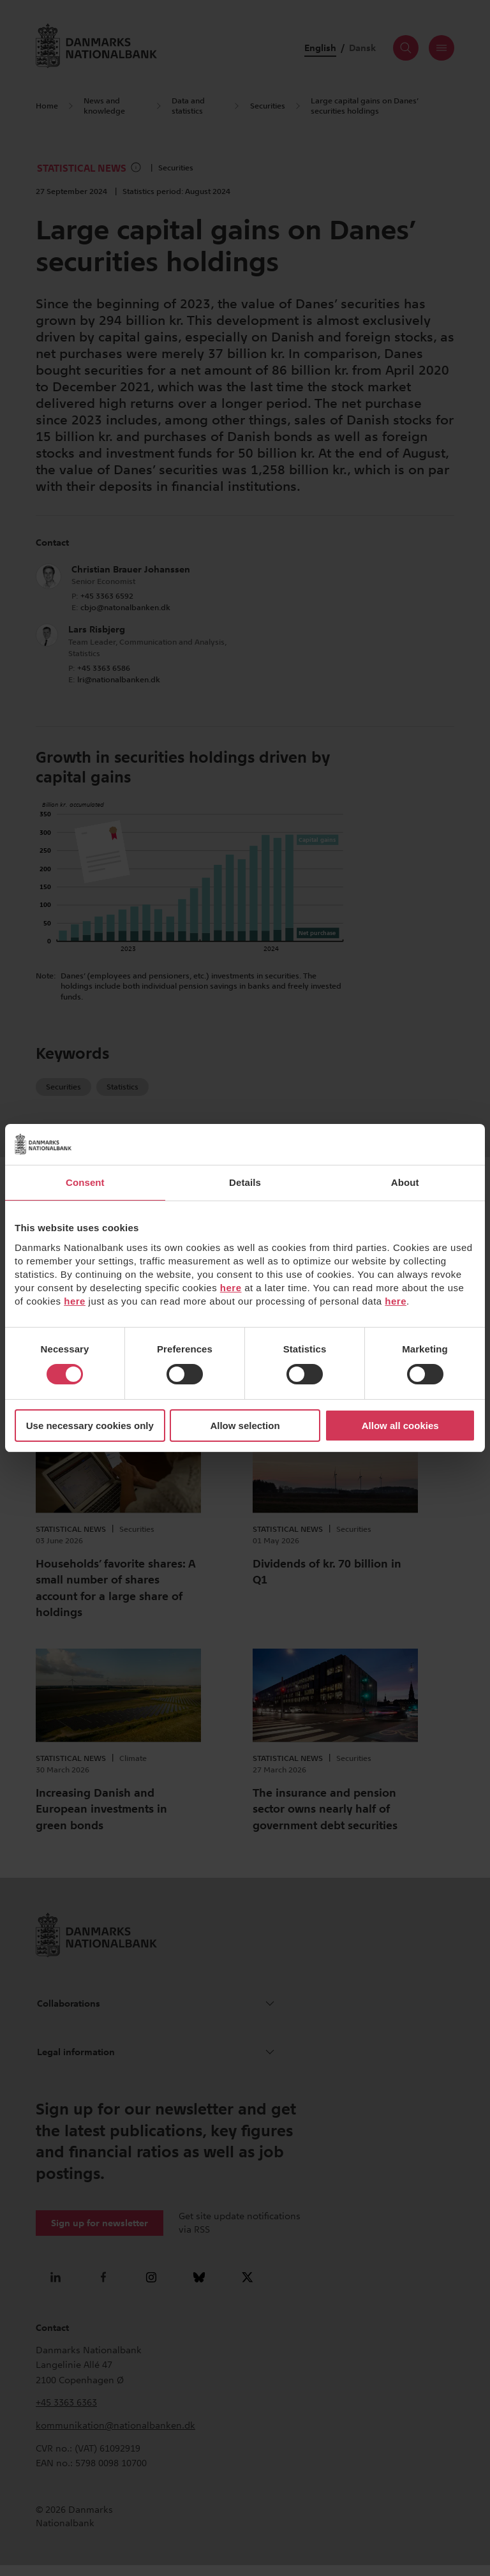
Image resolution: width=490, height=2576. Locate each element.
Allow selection (244, 1425)
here (231, 1287)
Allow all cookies (400, 1425)
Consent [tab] (85, 1182)
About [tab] (405, 1182)
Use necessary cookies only (90, 1425)
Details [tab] (245, 1182)
